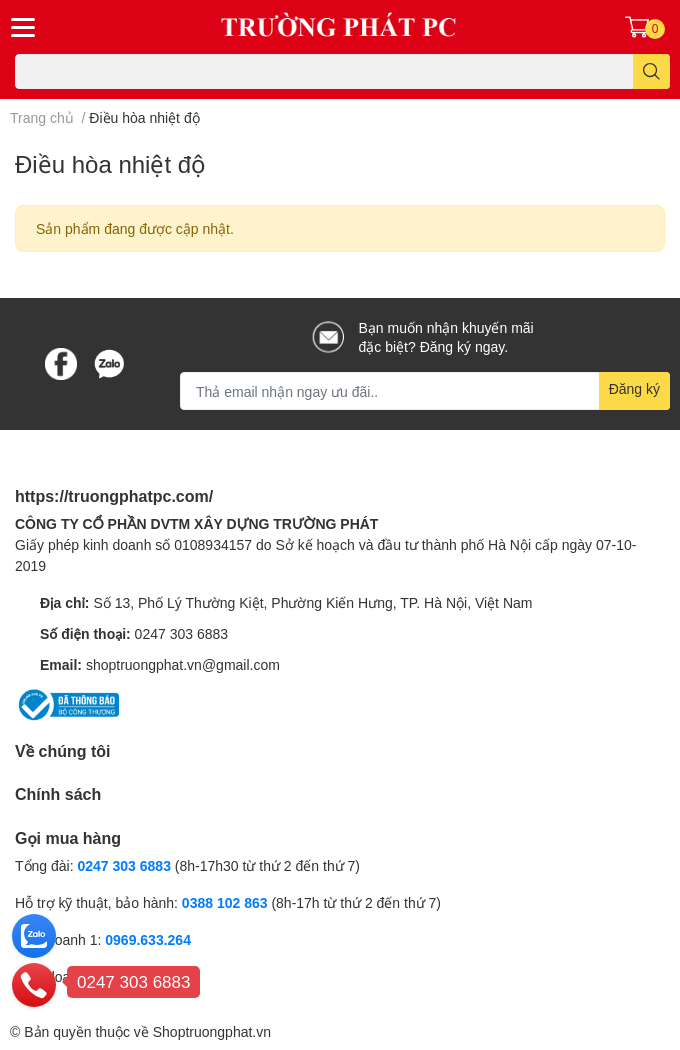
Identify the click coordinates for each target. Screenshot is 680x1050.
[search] (651, 71)
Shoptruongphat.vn (212, 1031)
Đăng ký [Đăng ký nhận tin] (634, 388)
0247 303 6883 (181, 633)
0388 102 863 (225, 902)
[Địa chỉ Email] (425, 391)
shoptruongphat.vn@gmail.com (183, 664)
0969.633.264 (148, 939)
